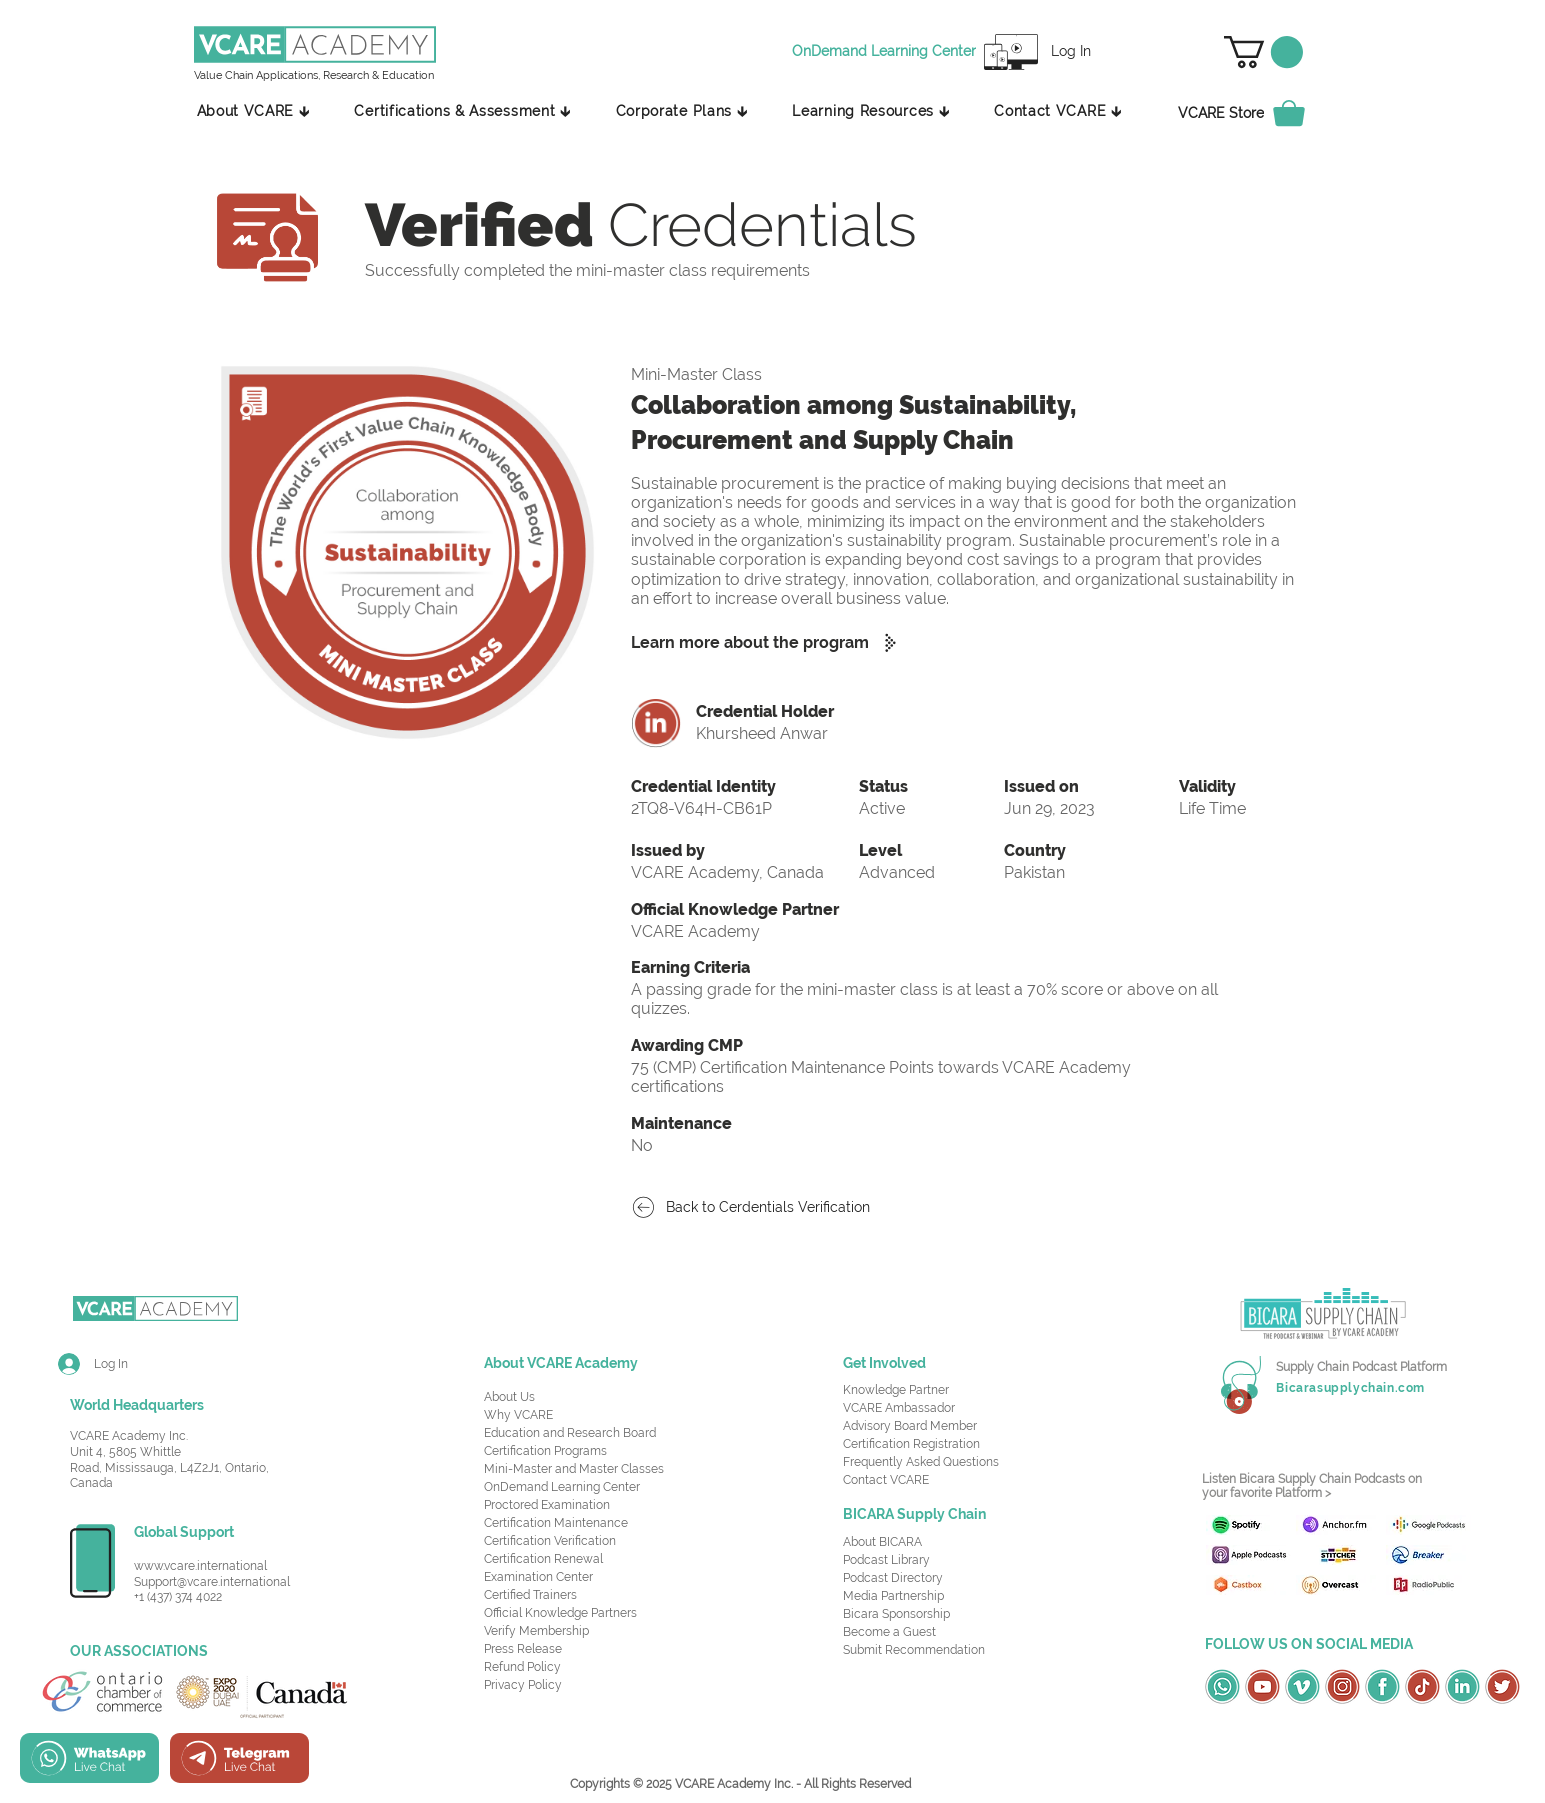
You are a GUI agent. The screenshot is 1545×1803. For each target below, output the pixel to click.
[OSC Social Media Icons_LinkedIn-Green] (1462, 1686)
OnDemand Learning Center (562, 1487)
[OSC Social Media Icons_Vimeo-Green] (1302, 1686)
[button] (1263, 52)
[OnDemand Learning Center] (887, 52)
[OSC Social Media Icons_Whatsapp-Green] (1222, 1686)
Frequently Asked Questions (921, 1462)
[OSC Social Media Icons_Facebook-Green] (1382, 1686)
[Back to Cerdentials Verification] (760, 1207)
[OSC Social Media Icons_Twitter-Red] (1502, 1686)
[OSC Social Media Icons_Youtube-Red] (1262, 1686)
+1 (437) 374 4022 (178, 1597)
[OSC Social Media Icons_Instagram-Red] (1342, 1686)
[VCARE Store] (1253, 113)
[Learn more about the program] (772, 642)
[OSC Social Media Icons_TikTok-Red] (1422, 1686)
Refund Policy (522, 1667)
